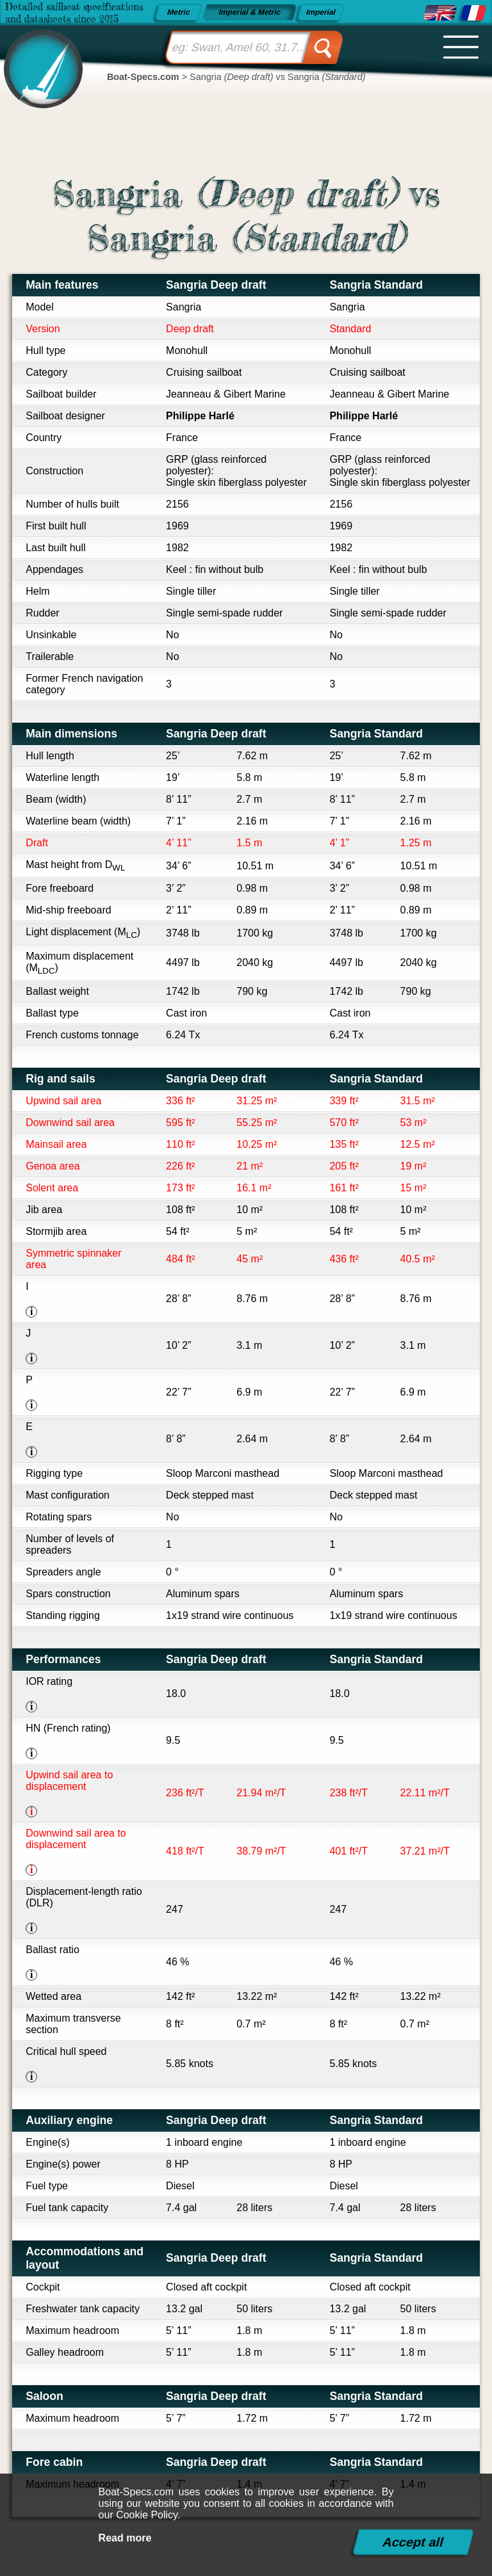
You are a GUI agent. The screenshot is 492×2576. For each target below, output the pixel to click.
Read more (125, 2537)
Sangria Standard (376, 284)
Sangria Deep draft (216, 284)
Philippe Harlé (200, 415)
